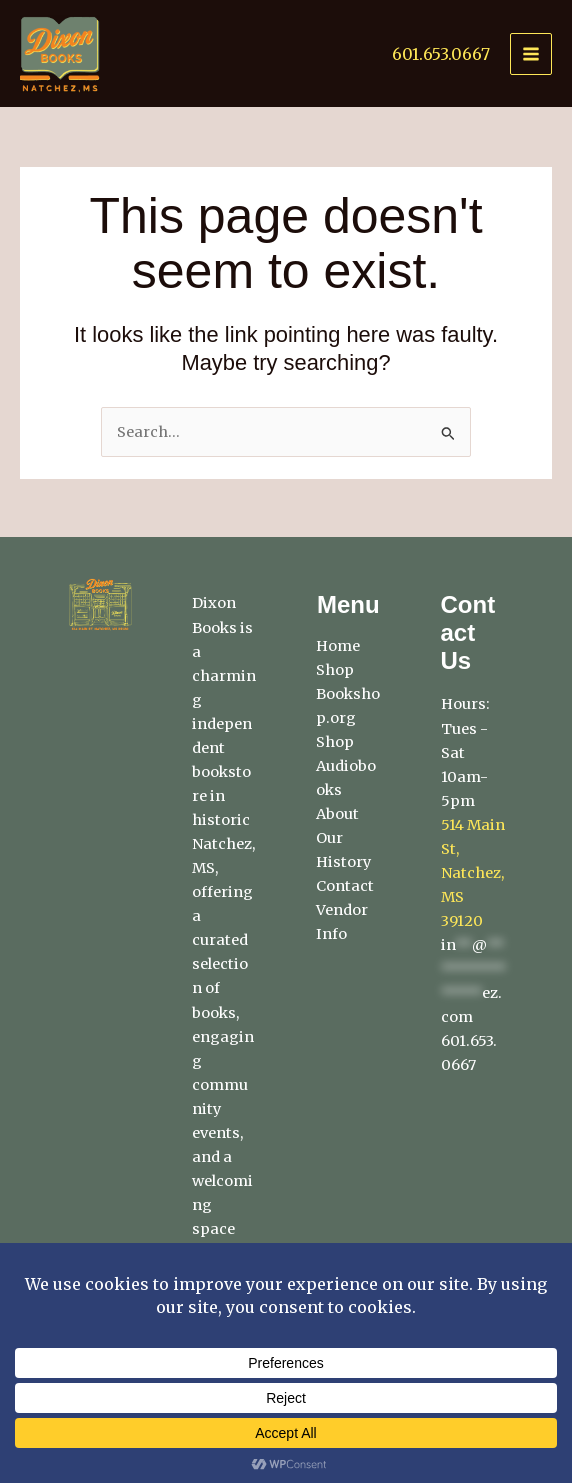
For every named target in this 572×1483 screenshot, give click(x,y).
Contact (345, 886)
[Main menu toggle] (531, 54)
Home (338, 646)
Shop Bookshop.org (348, 694)
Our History (343, 850)
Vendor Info (342, 922)
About (337, 814)
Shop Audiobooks (346, 766)
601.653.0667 (441, 54)
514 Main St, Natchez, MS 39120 (473, 873)
